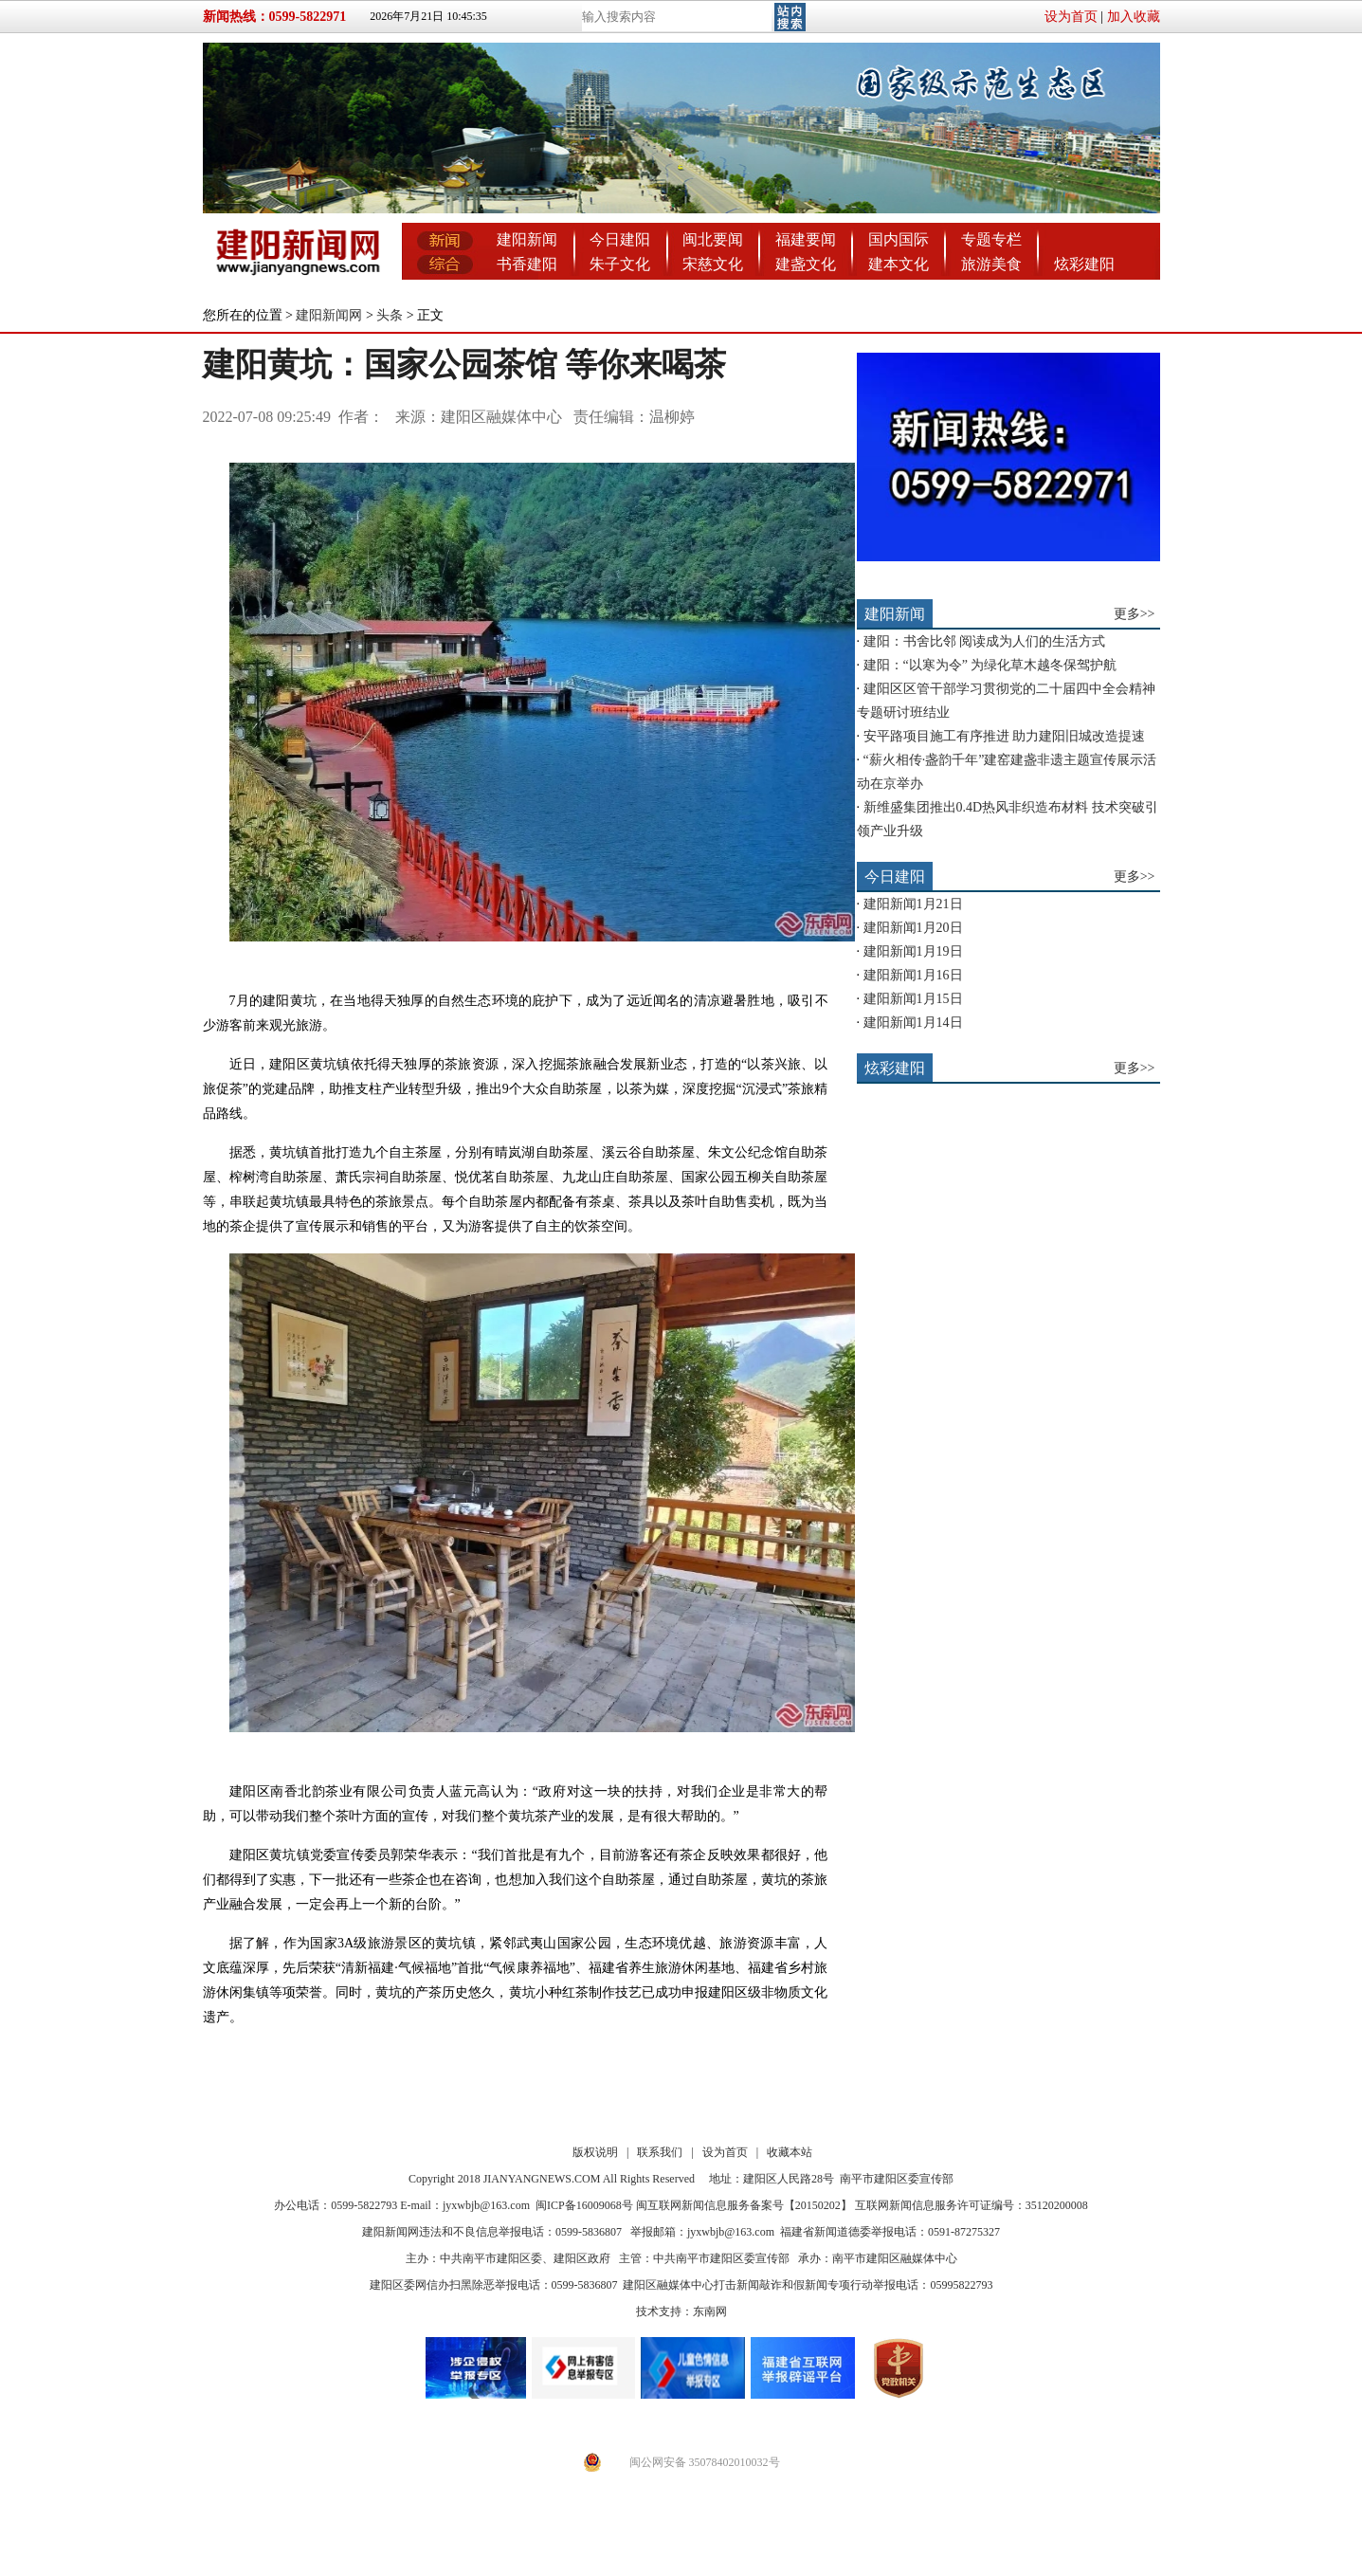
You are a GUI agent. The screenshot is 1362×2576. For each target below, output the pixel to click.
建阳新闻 (527, 239)
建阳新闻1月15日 (913, 999)
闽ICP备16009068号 (584, 2205)
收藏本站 (789, 2152)
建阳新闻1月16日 (913, 975)
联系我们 (659, 2152)
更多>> (1134, 614)
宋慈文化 (712, 264)
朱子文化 (620, 264)
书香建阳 (527, 264)
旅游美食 (991, 264)
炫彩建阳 (1084, 264)
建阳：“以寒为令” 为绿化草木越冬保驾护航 (990, 665)
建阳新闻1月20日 (913, 928)
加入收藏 (1133, 16)
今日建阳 (620, 239)
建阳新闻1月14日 (913, 1022)
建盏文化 (805, 264)
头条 (389, 315)
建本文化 (898, 264)
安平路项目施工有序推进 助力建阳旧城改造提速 (1004, 736)
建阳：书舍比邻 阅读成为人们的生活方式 (984, 641)
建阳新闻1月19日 (913, 951)
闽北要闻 (712, 239)
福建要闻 (805, 239)
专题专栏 (991, 239)
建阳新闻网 (329, 315)
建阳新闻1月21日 (913, 904)
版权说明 (595, 2152)
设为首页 (1071, 16)
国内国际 (898, 239)
